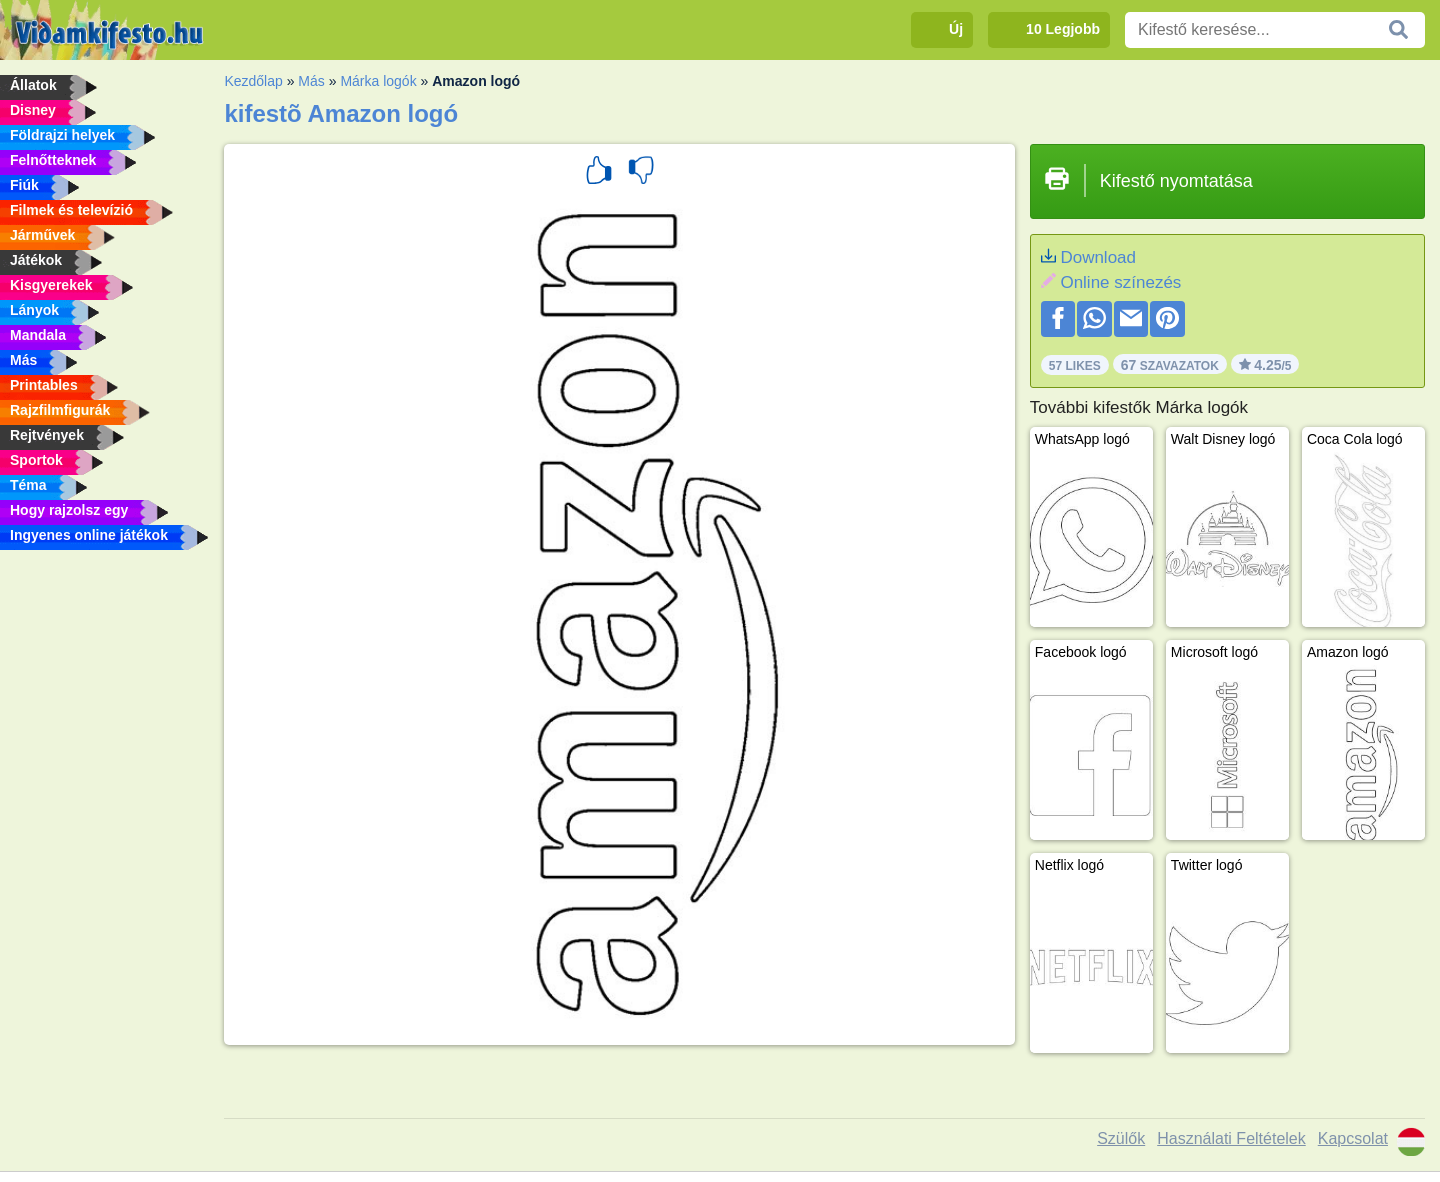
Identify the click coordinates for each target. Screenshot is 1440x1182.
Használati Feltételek (1231, 1138)
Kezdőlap (253, 81)
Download (1098, 257)
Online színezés (1120, 282)
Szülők (1121, 1138)
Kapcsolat (1353, 1138)
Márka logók (378, 81)
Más (311, 81)
